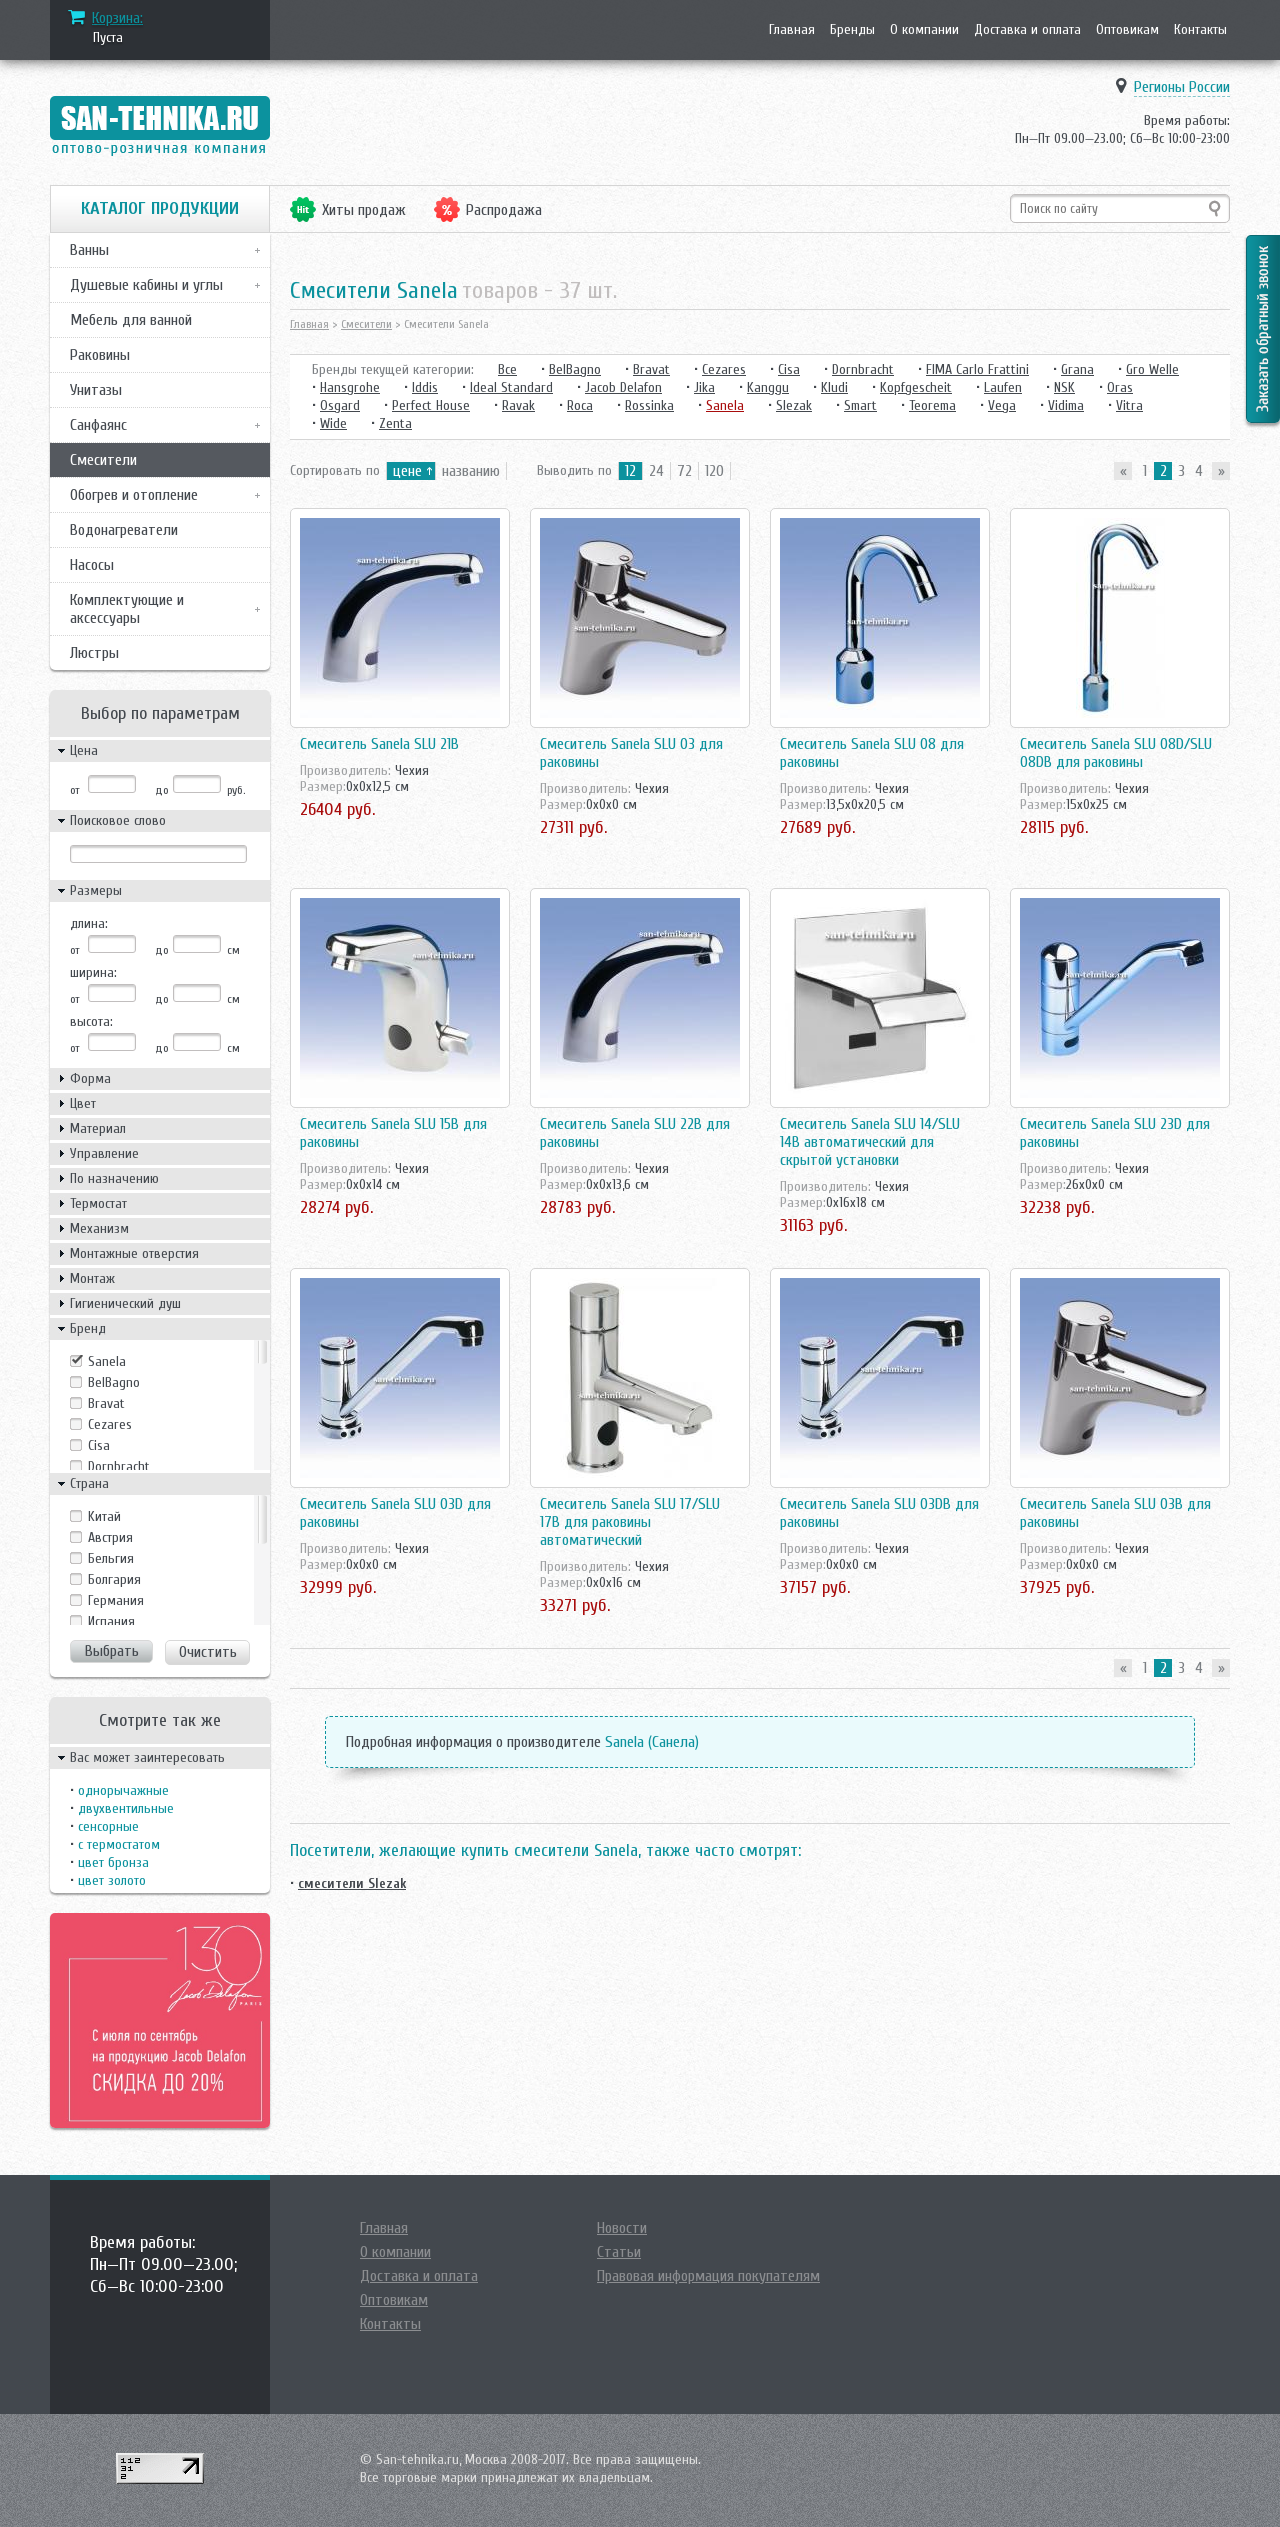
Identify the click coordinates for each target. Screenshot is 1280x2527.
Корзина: (117, 18)
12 (630, 471)
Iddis (425, 387)
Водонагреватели (124, 530)
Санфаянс (98, 425)
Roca (580, 405)
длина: (89, 923)
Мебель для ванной (131, 320)
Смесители (103, 460)
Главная (792, 29)
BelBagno (114, 1382)
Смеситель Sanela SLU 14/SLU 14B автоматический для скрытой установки (870, 1142)
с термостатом (119, 1844)
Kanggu (768, 387)
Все (507, 369)
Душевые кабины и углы (146, 285)
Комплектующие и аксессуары (127, 609)
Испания (111, 1621)
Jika (704, 387)
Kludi (834, 387)
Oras (1120, 387)
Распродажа (504, 210)
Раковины (100, 355)
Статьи (619, 2252)
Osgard (340, 405)
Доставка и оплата (1027, 29)
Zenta (395, 423)
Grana (1077, 369)
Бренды (852, 29)
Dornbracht (119, 1466)
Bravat (106, 1403)
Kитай (104, 1516)
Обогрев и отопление (134, 495)
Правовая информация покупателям (708, 2276)
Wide (333, 423)
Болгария (114, 1579)
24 (656, 471)
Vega (1002, 405)
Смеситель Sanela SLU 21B (379, 744)
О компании (924, 29)
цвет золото (112, 1880)
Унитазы (96, 390)
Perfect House (431, 405)
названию (471, 471)
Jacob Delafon (623, 387)
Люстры (94, 653)
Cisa (99, 1445)
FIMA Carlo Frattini (977, 369)
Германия (116, 1600)
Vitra (1129, 405)
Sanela (107, 1361)
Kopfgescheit (916, 387)
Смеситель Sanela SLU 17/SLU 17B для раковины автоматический (630, 1522)
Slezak (794, 405)
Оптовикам (1127, 29)
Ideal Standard (511, 387)
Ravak (518, 405)
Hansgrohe (350, 387)
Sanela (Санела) (652, 1742)
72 (684, 471)
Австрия (110, 1537)
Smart (860, 405)
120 (714, 471)
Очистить (208, 1652)
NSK (1064, 387)
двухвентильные (126, 1808)
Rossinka (649, 405)
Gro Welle (1152, 369)
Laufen (1003, 387)
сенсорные (108, 1826)
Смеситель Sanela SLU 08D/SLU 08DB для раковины (1116, 753)
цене (407, 471)
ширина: (93, 972)
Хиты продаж (364, 210)
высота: (91, 1021)
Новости (622, 2228)
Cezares (110, 1424)
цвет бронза (113, 1862)
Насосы (92, 565)
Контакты (1200, 29)
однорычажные (123, 1790)
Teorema (932, 405)
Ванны (89, 250)
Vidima (1066, 405)
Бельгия (111, 1558)
